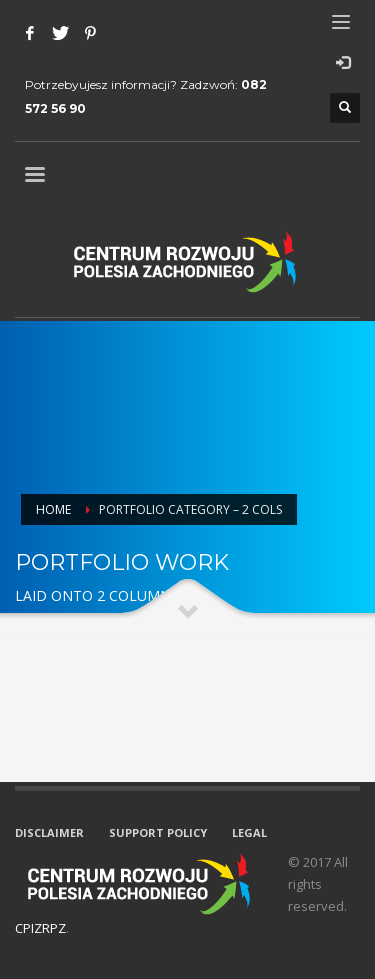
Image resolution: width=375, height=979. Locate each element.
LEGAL (249, 832)
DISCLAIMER (49, 832)
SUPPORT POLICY (158, 832)
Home (53, 509)
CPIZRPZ (40, 928)
